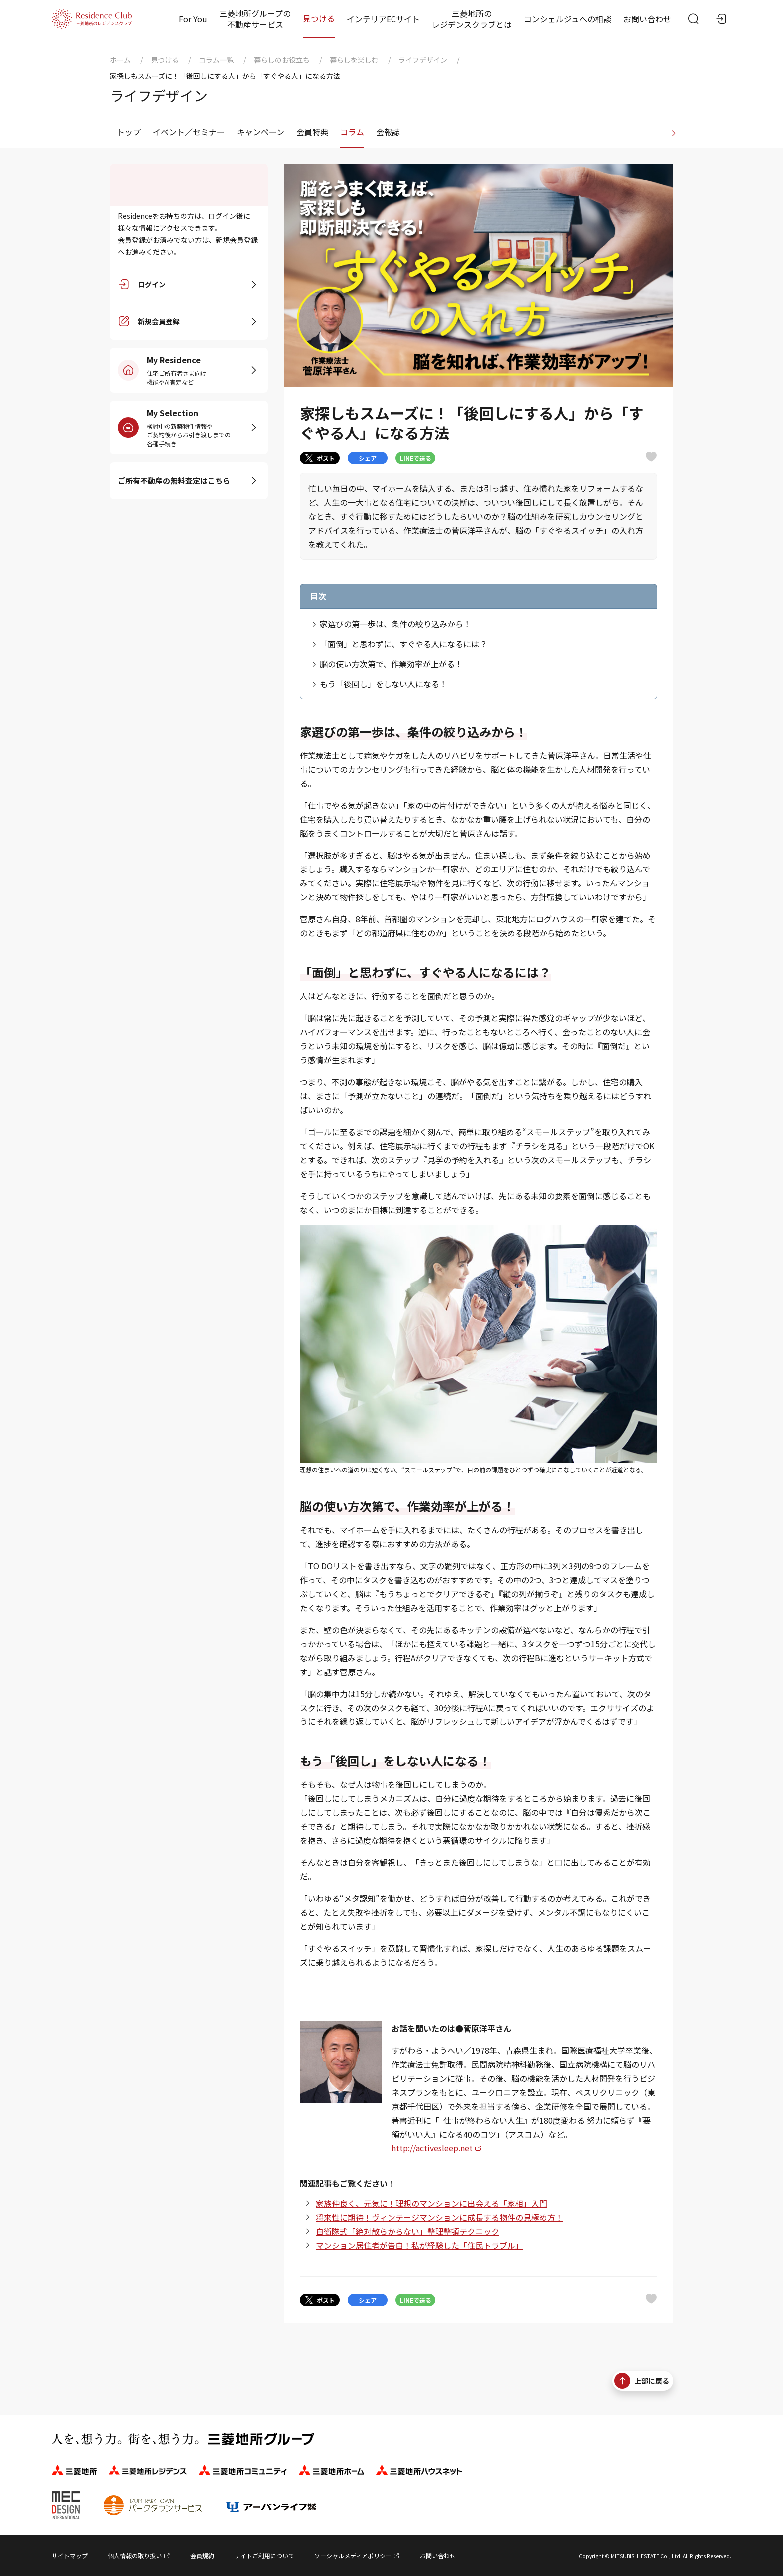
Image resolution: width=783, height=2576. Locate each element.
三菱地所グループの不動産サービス (255, 18)
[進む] (673, 132)
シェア (368, 458)
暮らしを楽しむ (354, 60)
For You (193, 19)
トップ (129, 132)
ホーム (120, 60)
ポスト (320, 458)
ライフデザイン (422, 60)
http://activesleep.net (432, 2148)
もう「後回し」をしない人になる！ (383, 684)
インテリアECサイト (383, 19)
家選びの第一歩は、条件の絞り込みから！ (395, 624)
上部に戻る (641, 2381)
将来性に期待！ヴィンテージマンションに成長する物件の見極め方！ (439, 2217)
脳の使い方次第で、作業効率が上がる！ (391, 664)
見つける (319, 18)
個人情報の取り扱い (135, 2555)
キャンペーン (260, 132)
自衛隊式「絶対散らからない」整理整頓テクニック (407, 2231)
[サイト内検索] (693, 19)
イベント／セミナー (189, 132)
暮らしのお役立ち (282, 60)
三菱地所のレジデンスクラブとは (472, 18)
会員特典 (312, 132)
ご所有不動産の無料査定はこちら (174, 480)
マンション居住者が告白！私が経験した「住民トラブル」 (419, 2245)
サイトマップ (70, 2555)
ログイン (152, 284)
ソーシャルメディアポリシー (353, 2555)
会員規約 (202, 2555)
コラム (352, 132)
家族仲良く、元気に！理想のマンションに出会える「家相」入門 (431, 2203)
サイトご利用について (264, 2555)
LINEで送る (415, 458)
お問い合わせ (647, 19)
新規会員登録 (159, 321)
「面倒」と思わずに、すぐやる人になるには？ (403, 644)
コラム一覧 (216, 60)
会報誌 (388, 132)
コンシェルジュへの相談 (567, 19)
